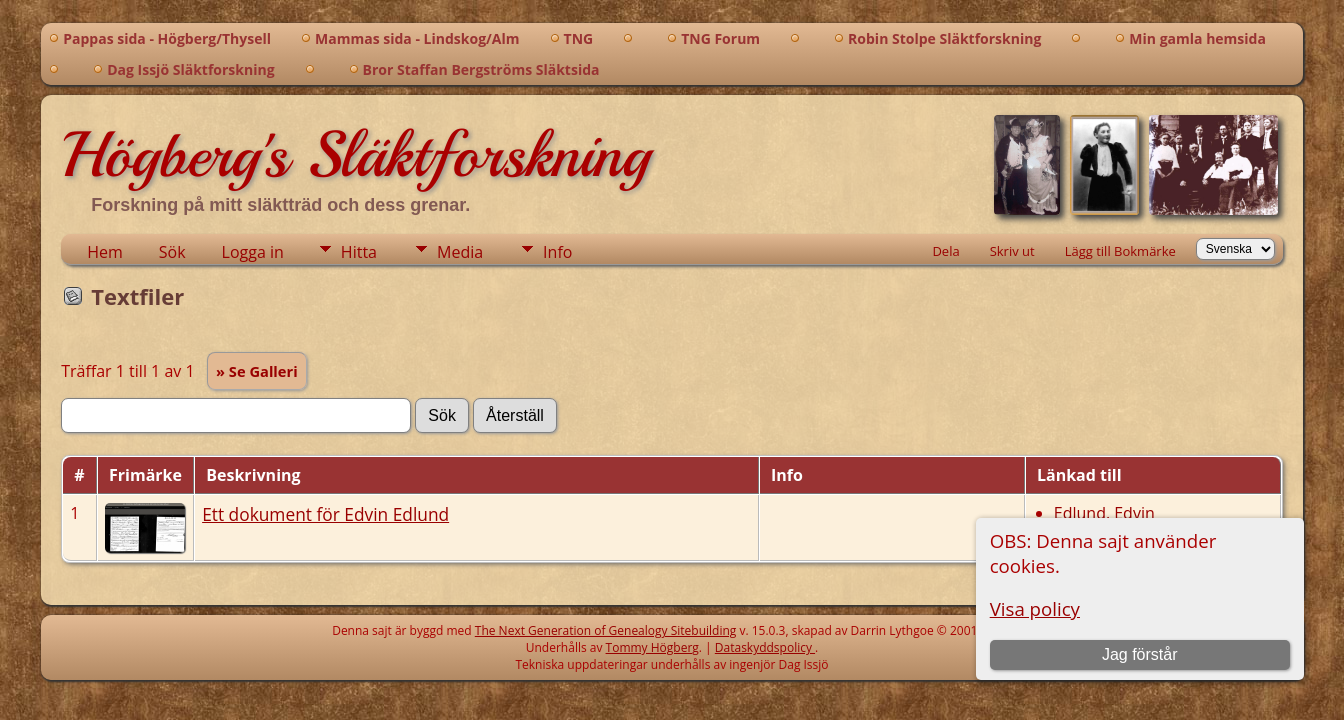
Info (557, 252)
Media (460, 252)
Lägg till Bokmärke (1120, 251)
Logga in (253, 252)
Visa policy (1035, 608)
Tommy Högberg (652, 647)
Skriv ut (1012, 251)
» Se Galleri (257, 371)
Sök (172, 252)
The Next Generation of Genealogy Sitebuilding (606, 630)
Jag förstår (1140, 654)
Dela (945, 251)
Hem (105, 252)
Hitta (359, 252)
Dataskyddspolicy (765, 647)
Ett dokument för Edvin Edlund (325, 514)
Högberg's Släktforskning (355, 155)
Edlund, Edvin (1104, 513)
